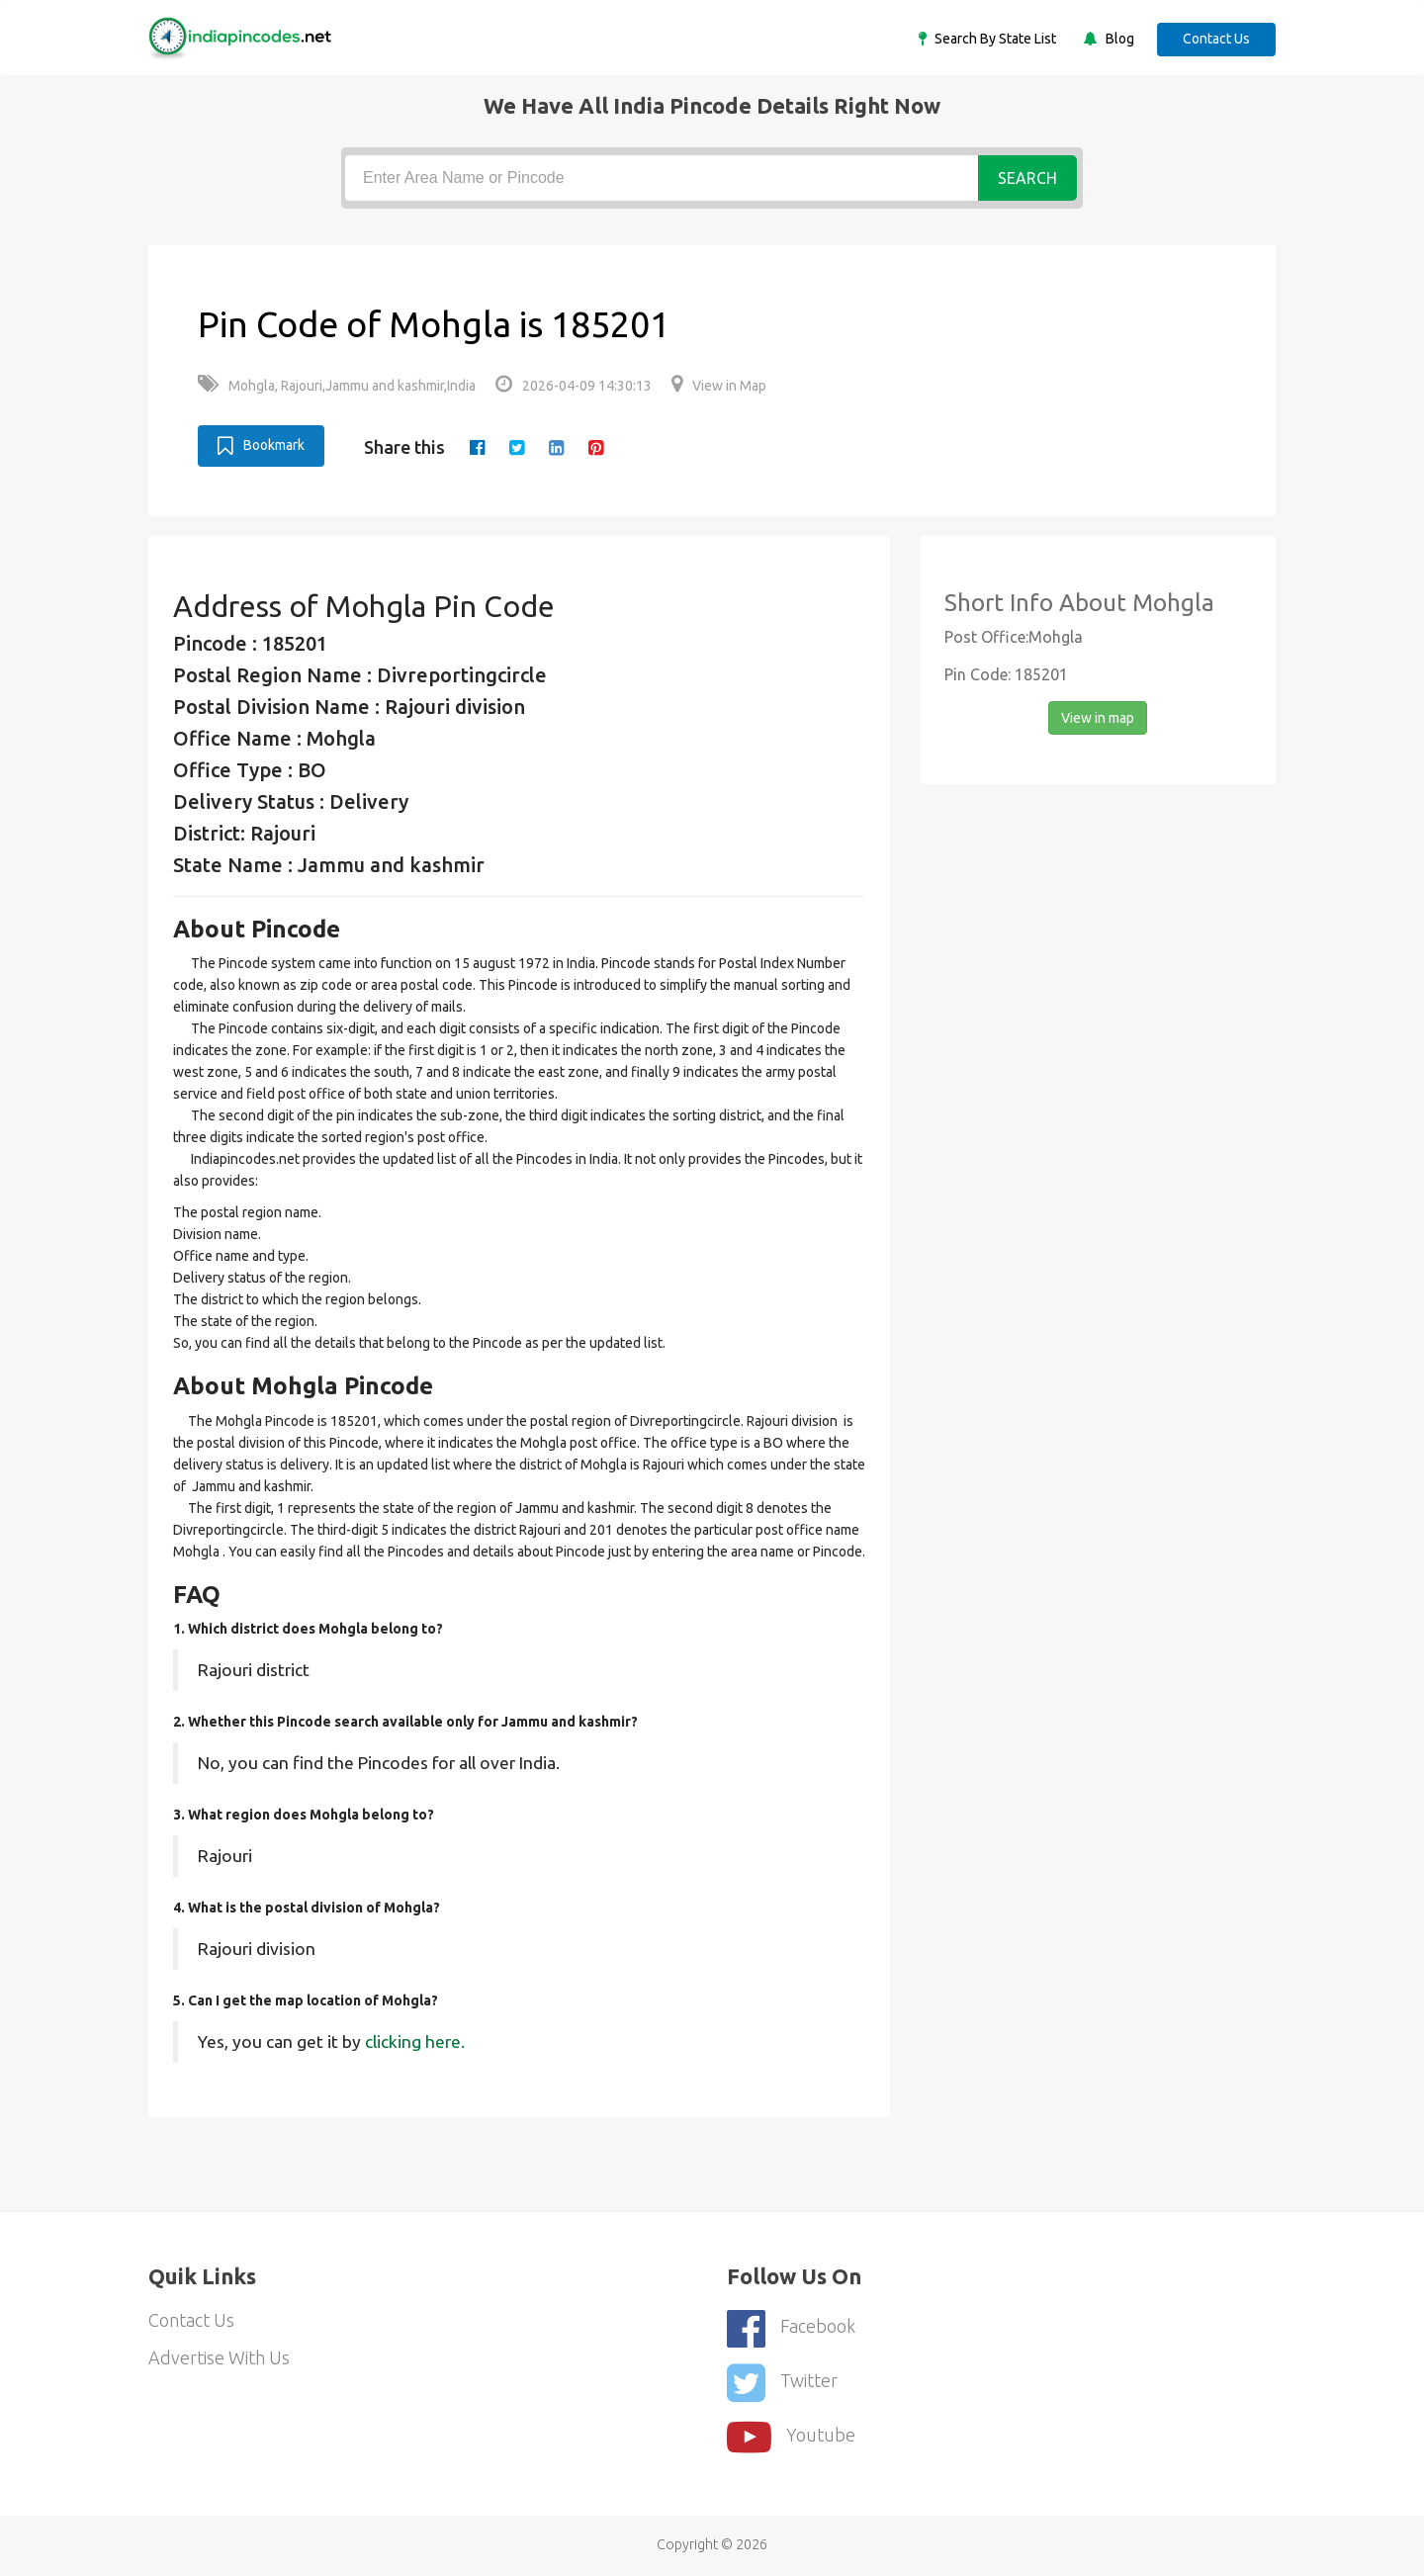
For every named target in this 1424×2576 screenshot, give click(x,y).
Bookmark (261, 446)
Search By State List (994, 38)
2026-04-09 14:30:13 (573, 386)
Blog (1118, 38)
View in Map (718, 386)
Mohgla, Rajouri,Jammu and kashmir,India (337, 386)
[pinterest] (595, 447)
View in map (1097, 718)
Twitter (782, 2382)
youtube (791, 2437)
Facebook (791, 2328)
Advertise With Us (219, 2357)
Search (1027, 178)
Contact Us (1216, 38)
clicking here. (415, 2041)
